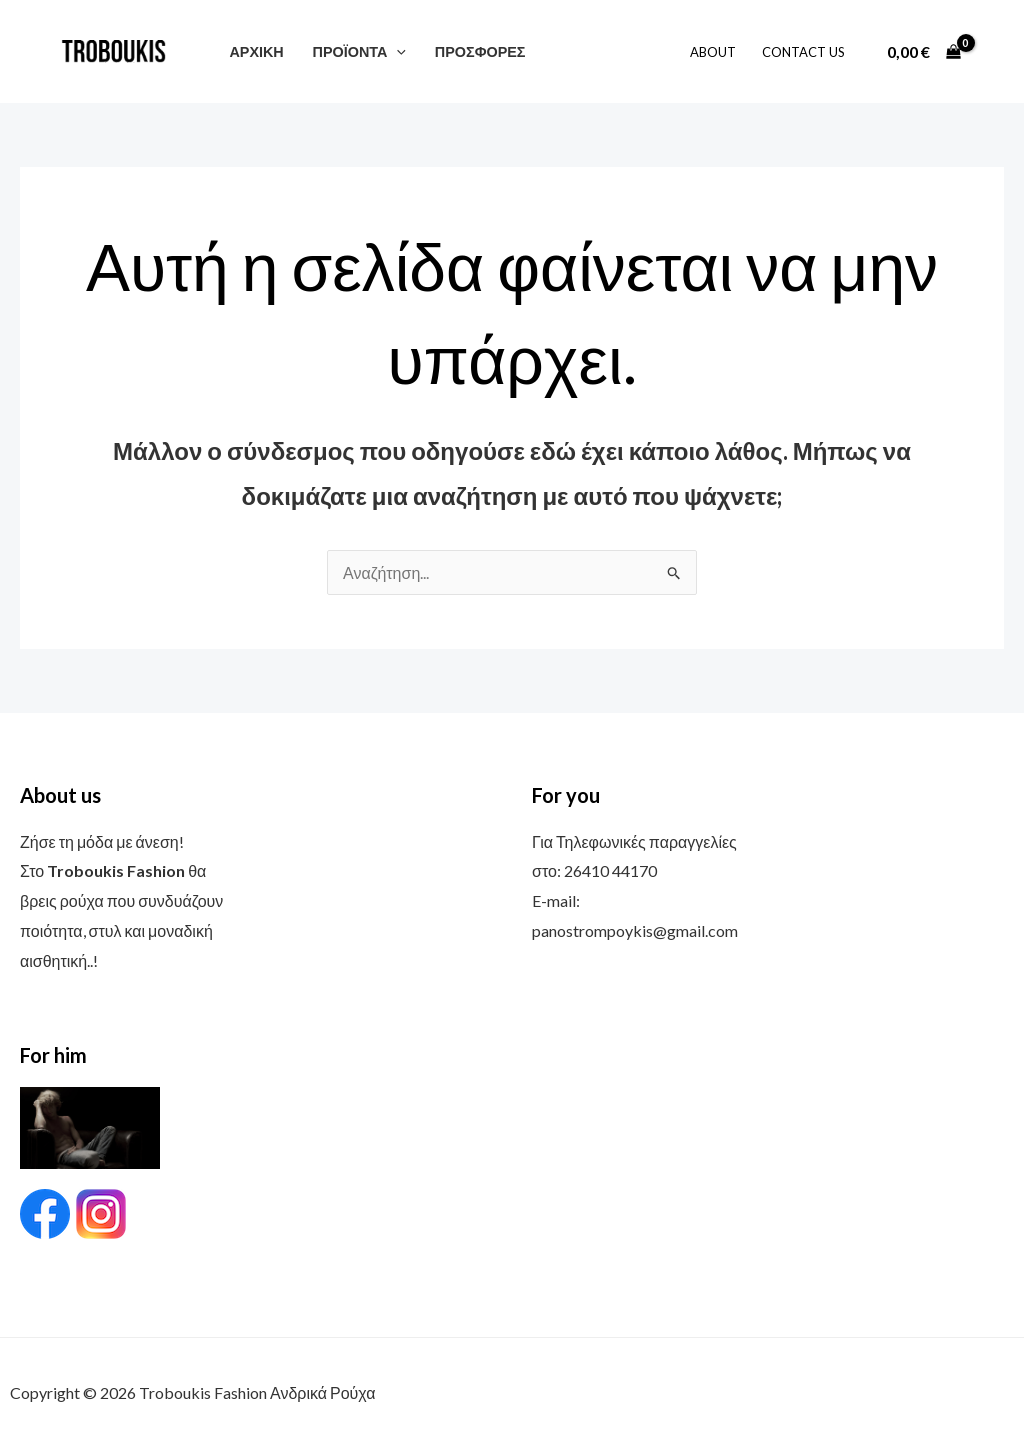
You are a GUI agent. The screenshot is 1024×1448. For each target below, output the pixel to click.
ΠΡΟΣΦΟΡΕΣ (480, 51)
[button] (396, 51)
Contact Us (803, 52)
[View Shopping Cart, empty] (923, 52)
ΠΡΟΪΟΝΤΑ (360, 51)
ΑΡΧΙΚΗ (256, 51)
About (713, 52)
